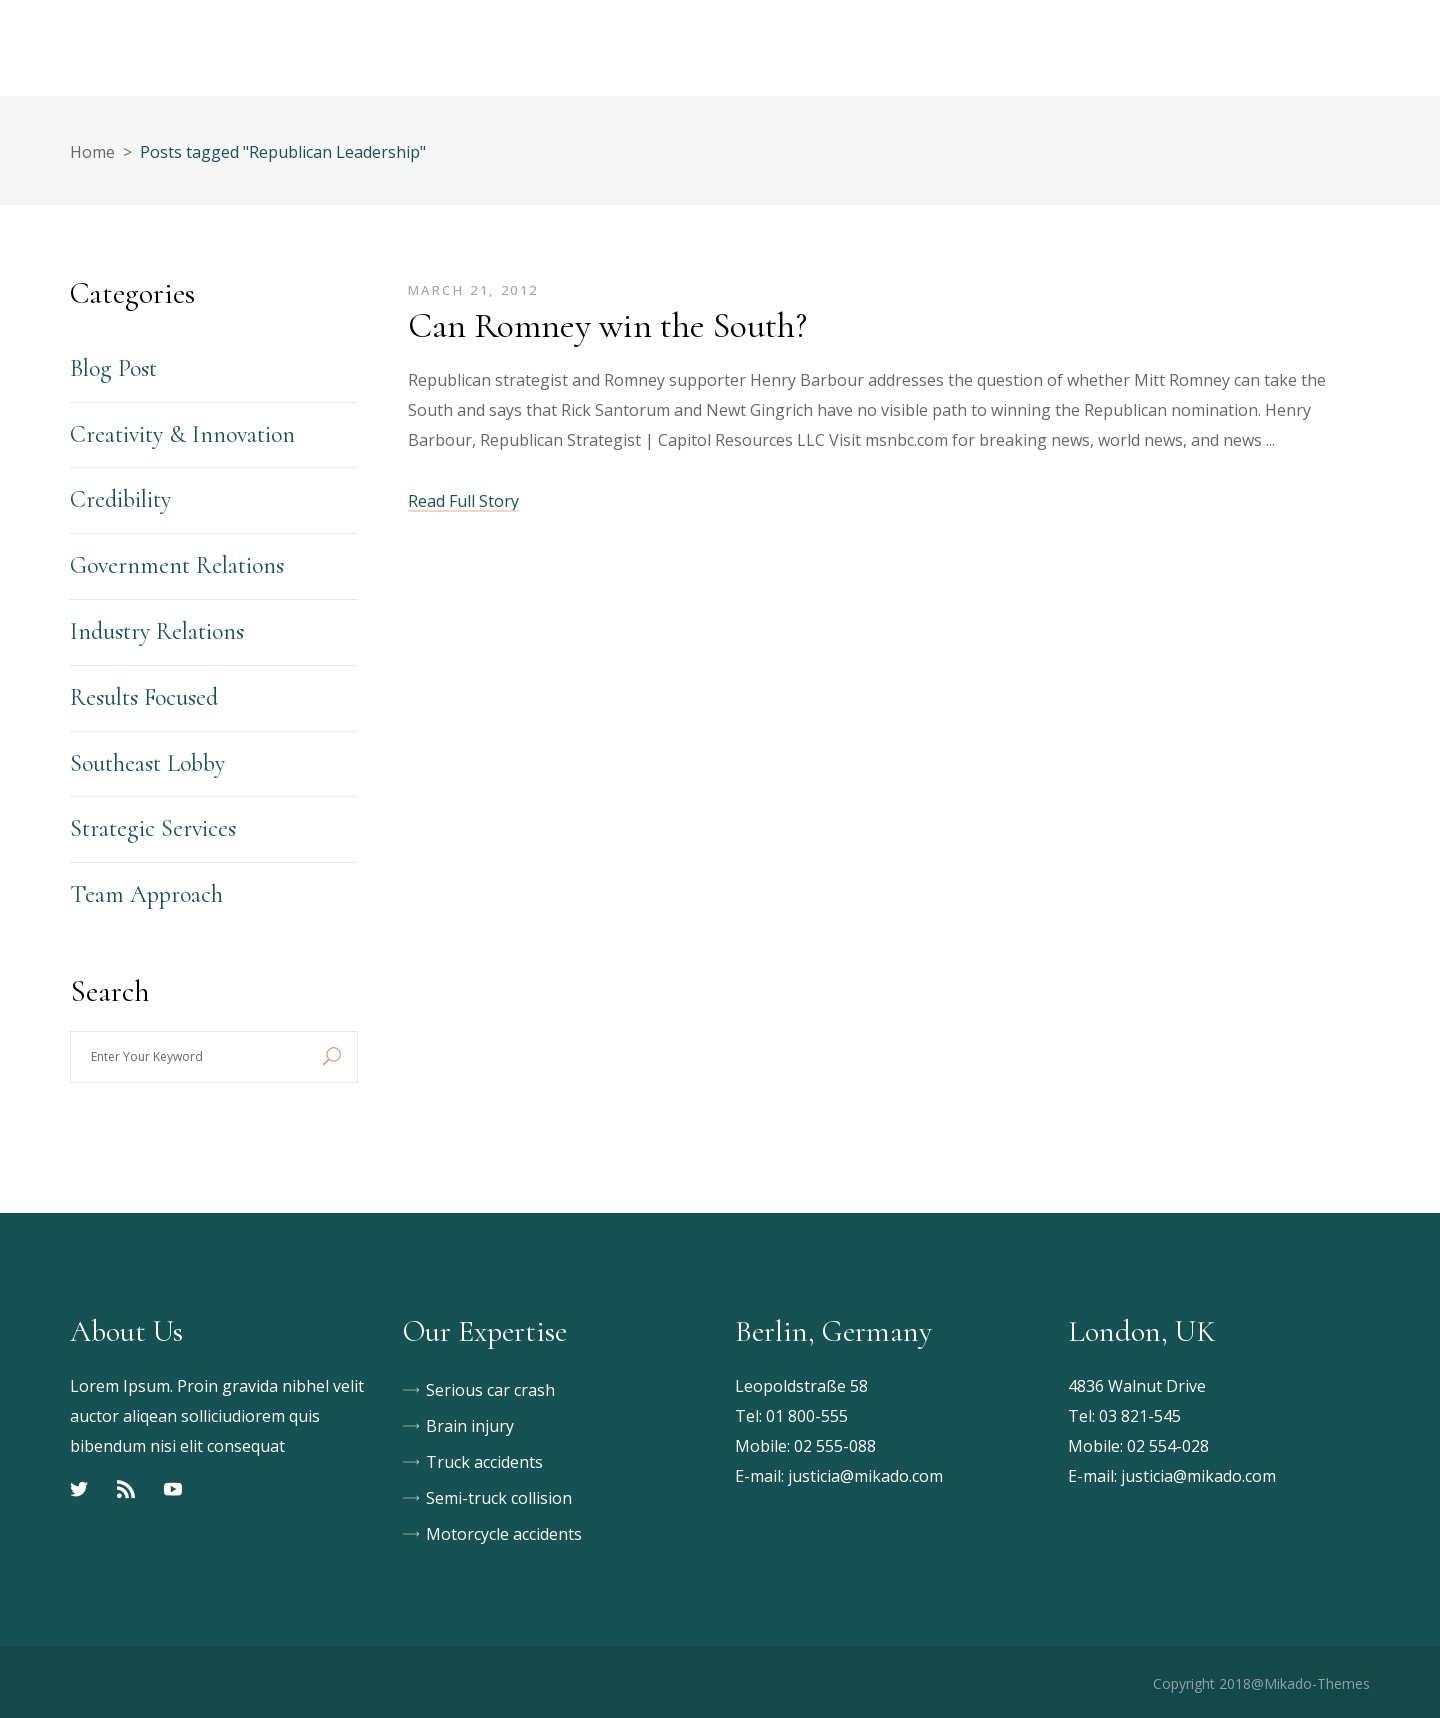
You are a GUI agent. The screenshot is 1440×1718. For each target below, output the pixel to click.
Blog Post (113, 368)
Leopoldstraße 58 (801, 1386)
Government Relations (177, 565)
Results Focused (144, 697)
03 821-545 (1140, 1416)
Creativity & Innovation (182, 434)
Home (92, 152)
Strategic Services (153, 828)
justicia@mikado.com (865, 1476)
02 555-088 (835, 1446)
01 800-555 (807, 1416)
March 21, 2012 (473, 290)
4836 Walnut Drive (1137, 1386)
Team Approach (146, 894)
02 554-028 (1168, 1446)
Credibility (120, 499)
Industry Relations (157, 631)
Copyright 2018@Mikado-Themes (1261, 1683)
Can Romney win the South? (607, 325)
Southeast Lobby (147, 763)
